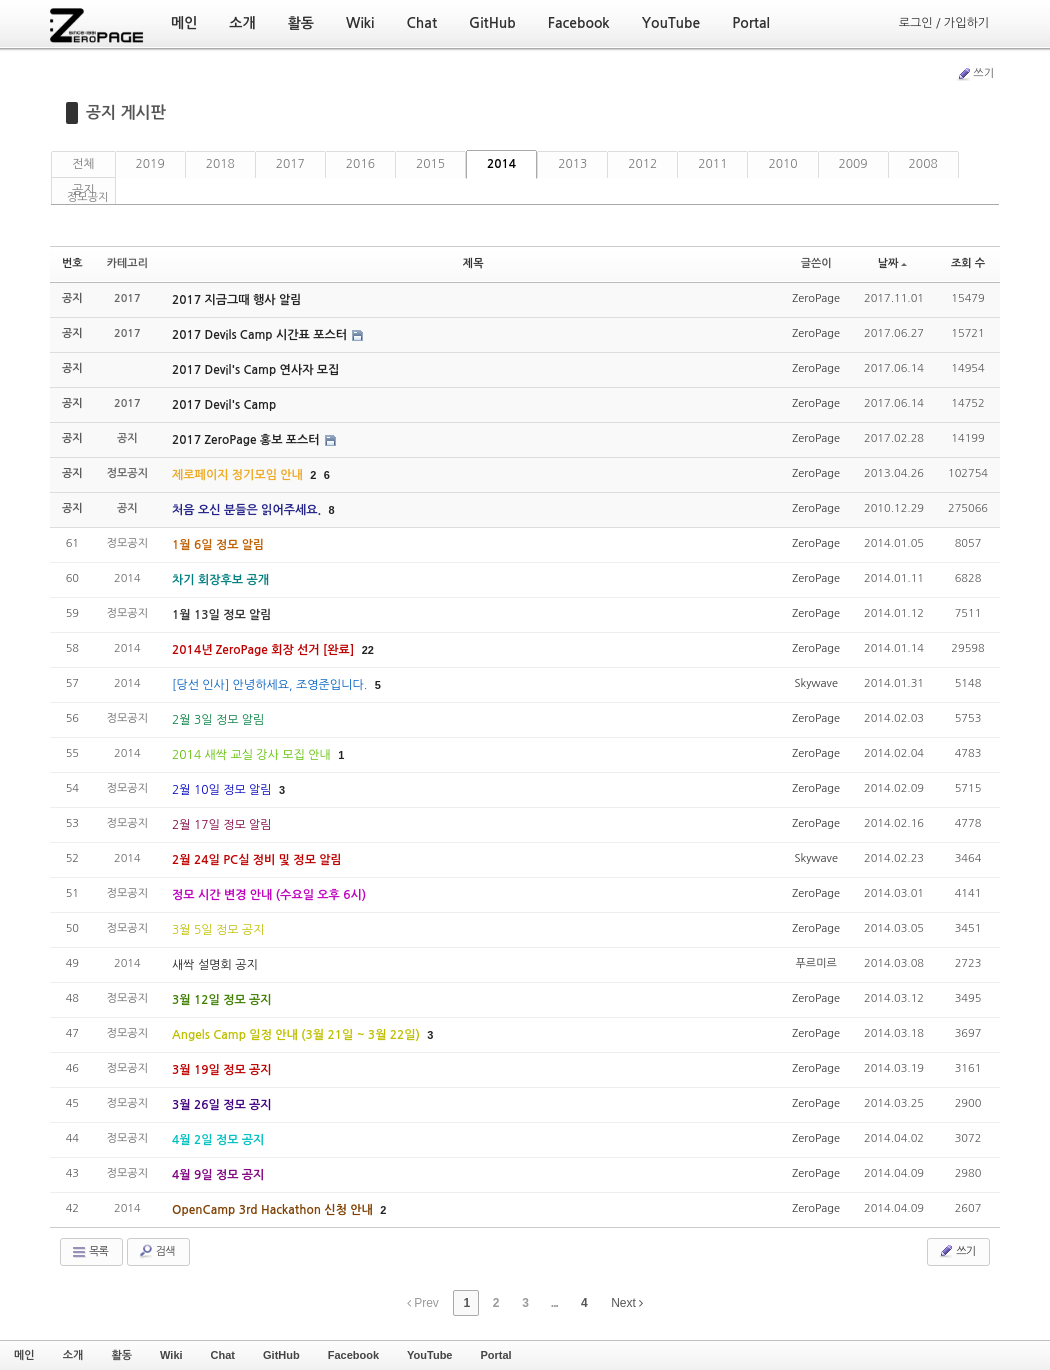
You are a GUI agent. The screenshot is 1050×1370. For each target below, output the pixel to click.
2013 (572, 164)
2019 (150, 164)
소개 (73, 1355)
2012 (642, 164)
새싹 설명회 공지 (215, 965)
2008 (923, 164)
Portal (495, 1355)
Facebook (353, 1355)
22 (368, 650)
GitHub (281, 1355)
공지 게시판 (126, 112)
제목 (473, 263)
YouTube (429, 1355)
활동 (121, 1355)
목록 (89, 1252)
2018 (220, 164)
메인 (24, 1355)
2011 (712, 164)
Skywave (815, 683)
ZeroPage (816, 298)
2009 (853, 164)
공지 (83, 190)
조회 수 (968, 263)
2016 (360, 164)
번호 (72, 263)
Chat (223, 1355)
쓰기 (975, 74)
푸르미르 (815, 963)
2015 (430, 164)
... (554, 1303)
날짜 (893, 263)
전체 (83, 164)
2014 (501, 164)
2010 (782, 164)
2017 (290, 164)
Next (627, 1303)
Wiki (171, 1355)
